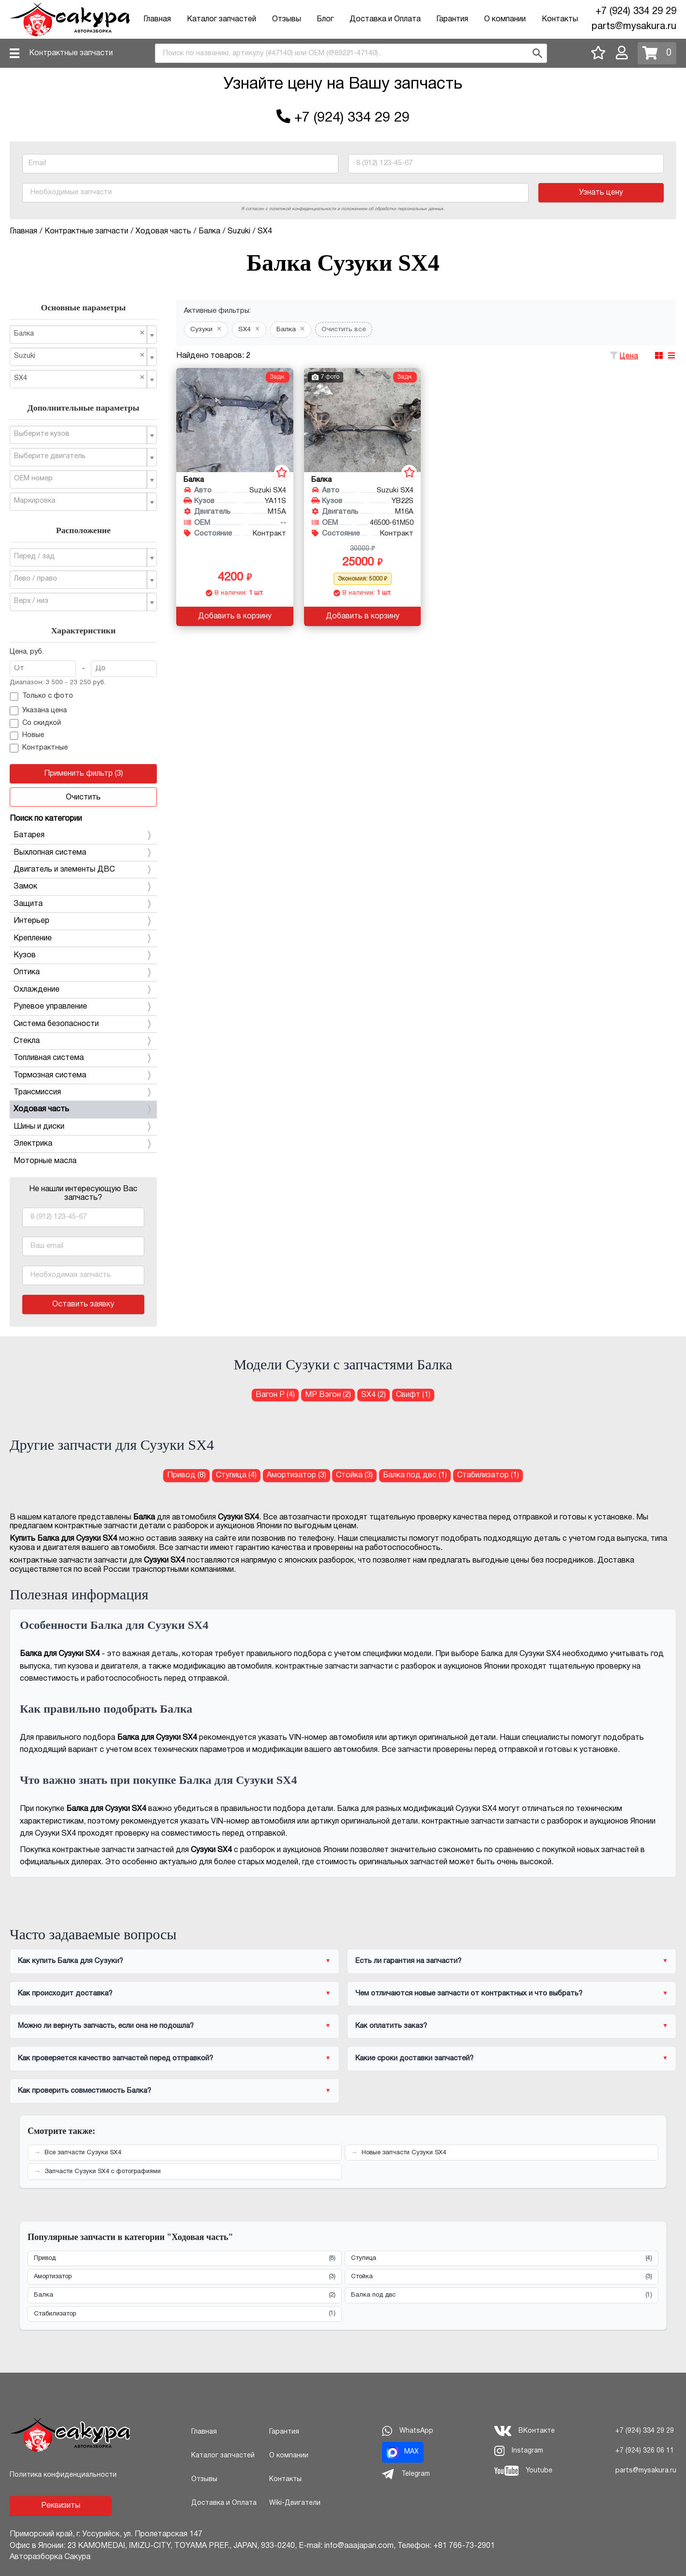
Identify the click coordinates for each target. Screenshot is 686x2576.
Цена (629, 356)
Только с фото (41, 696)
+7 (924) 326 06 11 (644, 2451)
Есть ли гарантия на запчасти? (408, 1961)
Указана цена (38, 710)
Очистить (83, 797)
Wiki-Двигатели (294, 2503)
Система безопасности (83, 1024)
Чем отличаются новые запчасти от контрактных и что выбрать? (468, 1993)
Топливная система (83, 1058)
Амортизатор (184, 2277)
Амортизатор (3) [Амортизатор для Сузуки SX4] (296, 1475)
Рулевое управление (83, 1006)
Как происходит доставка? (65, 1993)
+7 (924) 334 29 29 (635, 11)
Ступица (502, 2258)
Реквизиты (60, 2505)
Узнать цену (601, 192)
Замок (83, 886)
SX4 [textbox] (79, 378)
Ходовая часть (83, 1109)
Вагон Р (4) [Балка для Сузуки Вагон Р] (275, 1395)
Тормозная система (83, 1075)
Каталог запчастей (221, 19)
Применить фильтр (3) (83, 773)
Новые (27, 736)
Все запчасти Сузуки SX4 (83, 2153)
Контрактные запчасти (71, 53)
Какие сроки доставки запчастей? (414, 2058)
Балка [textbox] (79, 333)
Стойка (502, 2277)
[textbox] (79, 434)
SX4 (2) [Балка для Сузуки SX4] (373, 1395)
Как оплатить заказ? (391, 2026)
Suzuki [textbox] (79, 355)
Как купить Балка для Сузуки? (70, 1961)
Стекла (83, 1041)
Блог (325, 19)
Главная (157, 19)
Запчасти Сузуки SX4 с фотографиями (103, 2172)
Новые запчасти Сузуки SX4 (404, 2153)
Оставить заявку (83, 1304)
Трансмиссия (83, 1092)
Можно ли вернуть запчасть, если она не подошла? (106, 2026)
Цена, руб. (27, 652)
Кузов (83, 955)
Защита (83, 904)
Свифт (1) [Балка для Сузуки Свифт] (413, 1395)
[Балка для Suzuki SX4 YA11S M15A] (234, 420)
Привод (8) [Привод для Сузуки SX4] (186, 1475)
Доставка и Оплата (385, 19)
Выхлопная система (83, 852)
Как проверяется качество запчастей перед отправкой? (115, 2058)
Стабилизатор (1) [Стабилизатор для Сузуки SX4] (488, 1475)
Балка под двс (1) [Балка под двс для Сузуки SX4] (415, 1475)
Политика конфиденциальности (63, 2475)
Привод (184, 2258)
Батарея (83, 835)
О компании (505, 19)
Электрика (83, 1143)
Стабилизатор (184, 2314)
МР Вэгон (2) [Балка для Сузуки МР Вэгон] (328, 1395)
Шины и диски (83, 1126)
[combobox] (351, 53)
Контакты (560, 19)
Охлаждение (83, 989)
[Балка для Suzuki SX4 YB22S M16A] (362, 420)
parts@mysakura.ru (634, 26)
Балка (184, 2295)
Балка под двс (502, 2295)
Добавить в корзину (235, 616)
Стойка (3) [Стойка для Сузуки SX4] (354, 1475)
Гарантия (452, 19)
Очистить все (343, 329)
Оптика (83, 972)
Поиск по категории (46, 818)
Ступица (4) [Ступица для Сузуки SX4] (236, 1475)
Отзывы (286, 19)
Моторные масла (45, 1161)
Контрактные (39, 748)
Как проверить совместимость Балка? (84, 2090)
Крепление (83, 938)
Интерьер (83, 921)
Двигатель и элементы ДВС (83, 869)
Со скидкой (35, 723)
